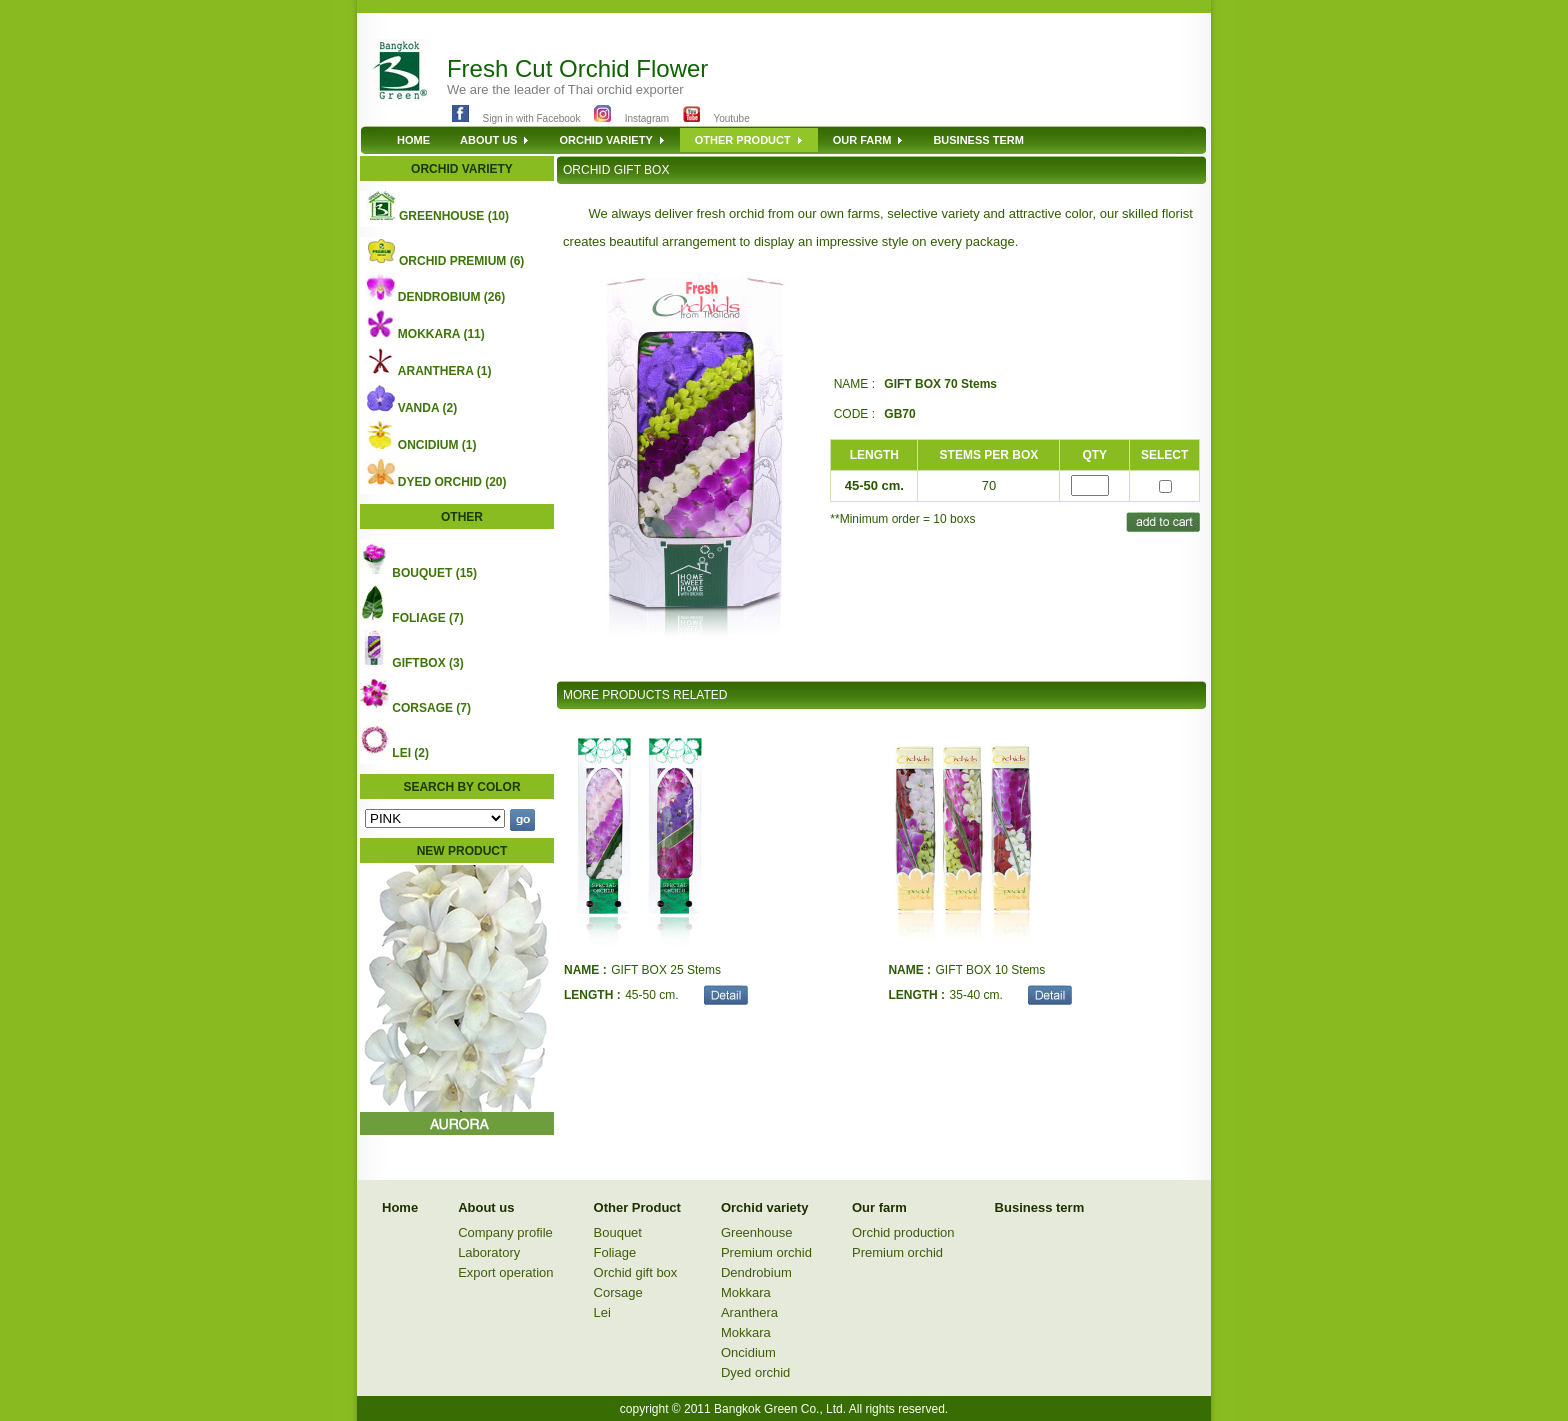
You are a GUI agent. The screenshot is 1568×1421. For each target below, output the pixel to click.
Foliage (615, 1252)
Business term (1040, 1207)
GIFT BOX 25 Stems (666, 970)
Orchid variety (764, 1207)
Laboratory (489, 1252)
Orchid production (903, 1232)
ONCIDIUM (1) (437, 445)
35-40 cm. (976, 995)
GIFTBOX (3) (427, 663)
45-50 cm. (651, 995)
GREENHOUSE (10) (454, 216)
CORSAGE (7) (431, 708)
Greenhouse (757, 1232)
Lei (602, 1312)
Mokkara (746, 1292)
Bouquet (618, 1232)
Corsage (618, 1292)
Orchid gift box (636, 1272)
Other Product (637, 1207)
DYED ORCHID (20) (452, 482)
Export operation (505, 1272)
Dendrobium (756, 1272)
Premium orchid (766, 1252)
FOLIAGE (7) (427, 618)
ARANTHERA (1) (445, 371)
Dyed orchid (755, 1372)
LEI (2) (410, 753)
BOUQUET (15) (434, 573)
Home (400, 1207)
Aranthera (749, 1312)
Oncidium (748, 1352)
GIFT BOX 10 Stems (991, 970)
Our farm (879, 1207)
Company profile (505, 1232)
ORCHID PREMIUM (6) (461, 261)
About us (486, 1207)
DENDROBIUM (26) (451, 297)
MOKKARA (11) (441, 334)
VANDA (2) (427, 408)
